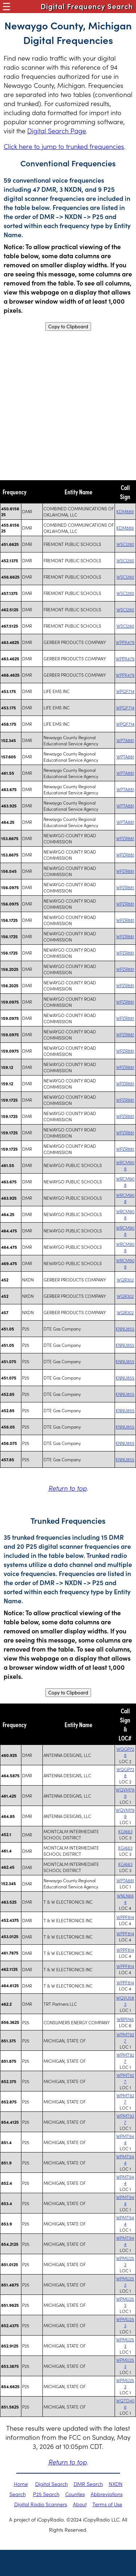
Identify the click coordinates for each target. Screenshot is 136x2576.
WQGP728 (125, 1752)
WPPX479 (125, 642)
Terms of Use (107, 2504)
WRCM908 (125, 1165)
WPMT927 (125, 2037)
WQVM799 (125, 1792)
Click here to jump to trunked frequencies (64, 146)
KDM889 (125, 511)
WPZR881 (125, 838)
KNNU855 (125, 1328)
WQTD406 (125, 2403)
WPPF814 (125, 1917)
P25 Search (46, 2494)
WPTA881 (125, 740)
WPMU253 (125, 2261)
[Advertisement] (68, 405)
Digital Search (51, 2483)
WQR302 (125, 1279)
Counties (75, 2494)
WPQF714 (125, 691)
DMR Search (88, 2483)
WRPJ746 (125, 2019)
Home (21, 2483)
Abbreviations (107, 2494)
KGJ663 (125, 1831)
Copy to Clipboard (68, 326)
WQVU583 (125, 2000)
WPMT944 (125, 2139)
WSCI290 (125, 544)
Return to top (67, 1487)
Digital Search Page (56, 130)
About (80, 2504)
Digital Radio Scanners (40, 2504)
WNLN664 (125, 1898)
